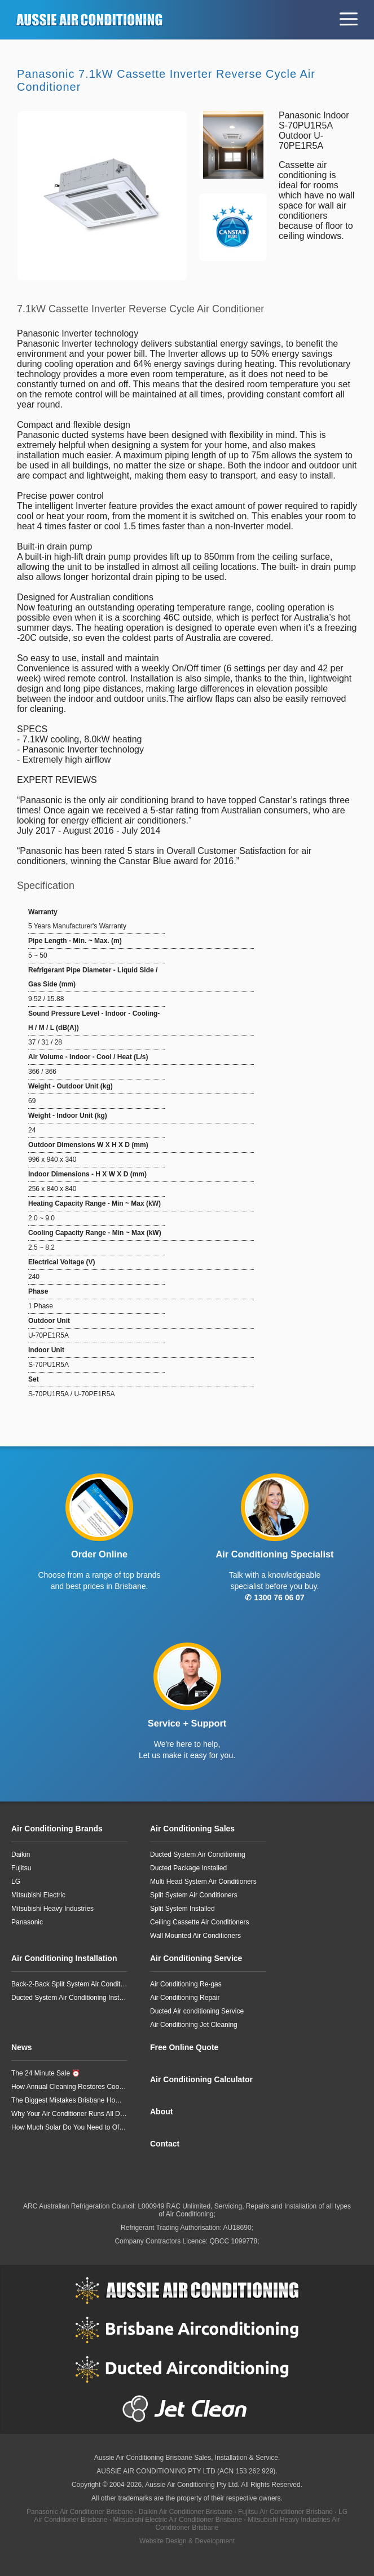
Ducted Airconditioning (187, 2369)
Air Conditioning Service (196, 1958)
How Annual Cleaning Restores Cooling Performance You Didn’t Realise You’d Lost (69, 2087)
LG (15, 1881)
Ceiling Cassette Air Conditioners (199, 1922)
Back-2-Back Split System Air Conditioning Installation (69, 1984)
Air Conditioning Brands (57, 1828)
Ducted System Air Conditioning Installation (69, 1998)
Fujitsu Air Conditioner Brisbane (285, 2512)
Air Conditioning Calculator (201, 2079)
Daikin (20, 1854)
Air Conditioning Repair (184, 1998)
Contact (164, 2143)
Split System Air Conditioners (193, 1895)
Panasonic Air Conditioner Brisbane (80, 2512)
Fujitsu (21, 1868)
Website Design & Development (187, 2541)
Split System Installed (182, 1909)
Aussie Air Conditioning (187, 2290)
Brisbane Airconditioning (187, 2330)
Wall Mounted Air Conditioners (195, 1936)
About (161, 2111)
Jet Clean (187, 2408)
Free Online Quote (184, 2047)
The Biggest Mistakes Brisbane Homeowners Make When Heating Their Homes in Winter (69, 2100)
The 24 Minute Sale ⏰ (45, 2073)
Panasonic (27, 1922)
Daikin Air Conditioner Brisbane (185, 2512)
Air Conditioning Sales (192, 1828)
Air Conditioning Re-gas (186, 1984)
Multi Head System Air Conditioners (203, 1881)
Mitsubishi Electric (38, 1895)
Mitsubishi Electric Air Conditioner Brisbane (177, 2520)
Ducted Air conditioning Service (197, 2011)
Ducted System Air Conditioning (197, 1854)
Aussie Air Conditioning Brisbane (143, 2458)
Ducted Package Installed (188, 1868)
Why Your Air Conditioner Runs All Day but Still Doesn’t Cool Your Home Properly (69, 2114)
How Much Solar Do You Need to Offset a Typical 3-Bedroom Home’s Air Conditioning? (69, 2127)
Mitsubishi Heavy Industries (52, 1909)
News (21, 2047)
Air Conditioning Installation (64, 1958)
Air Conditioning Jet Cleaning (193, 2025)
